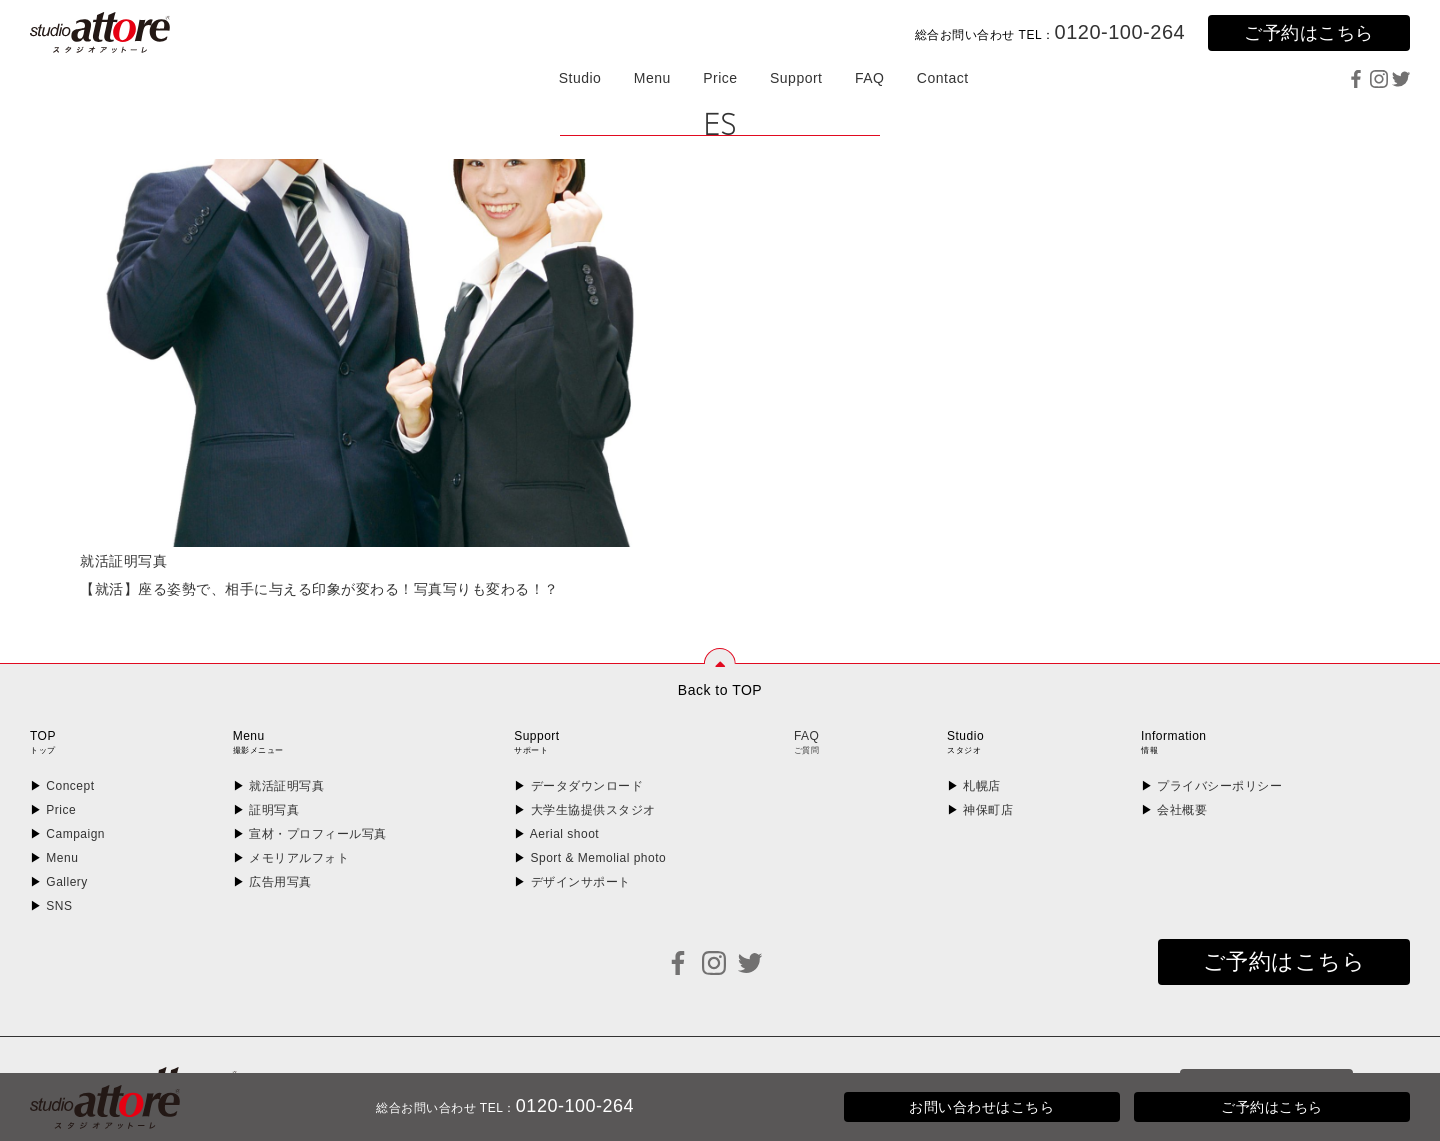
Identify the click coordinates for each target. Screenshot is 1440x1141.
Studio (580, 78)
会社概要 (1182, 810)
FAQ (870, 78)
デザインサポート (581, 882)
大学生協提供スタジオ (593, 810)
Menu (652, 78)
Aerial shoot (564, 834)
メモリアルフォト (299, 858)
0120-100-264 (1120, 32)
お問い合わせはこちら (981, 1107)
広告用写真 (280, 882)
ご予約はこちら (1309, 33)
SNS (59, 906)
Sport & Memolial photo (599, 858)
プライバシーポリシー (1219, 786)
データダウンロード (587, 786)
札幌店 (982, 786)
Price (720, 78)
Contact (943, 78)
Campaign (75, 834)
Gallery (67, 882)
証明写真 (274, 810)
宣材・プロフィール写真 (318, 834)
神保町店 (988, 810)
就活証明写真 (123, 561)
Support (796, 78)
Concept (70, 786)
